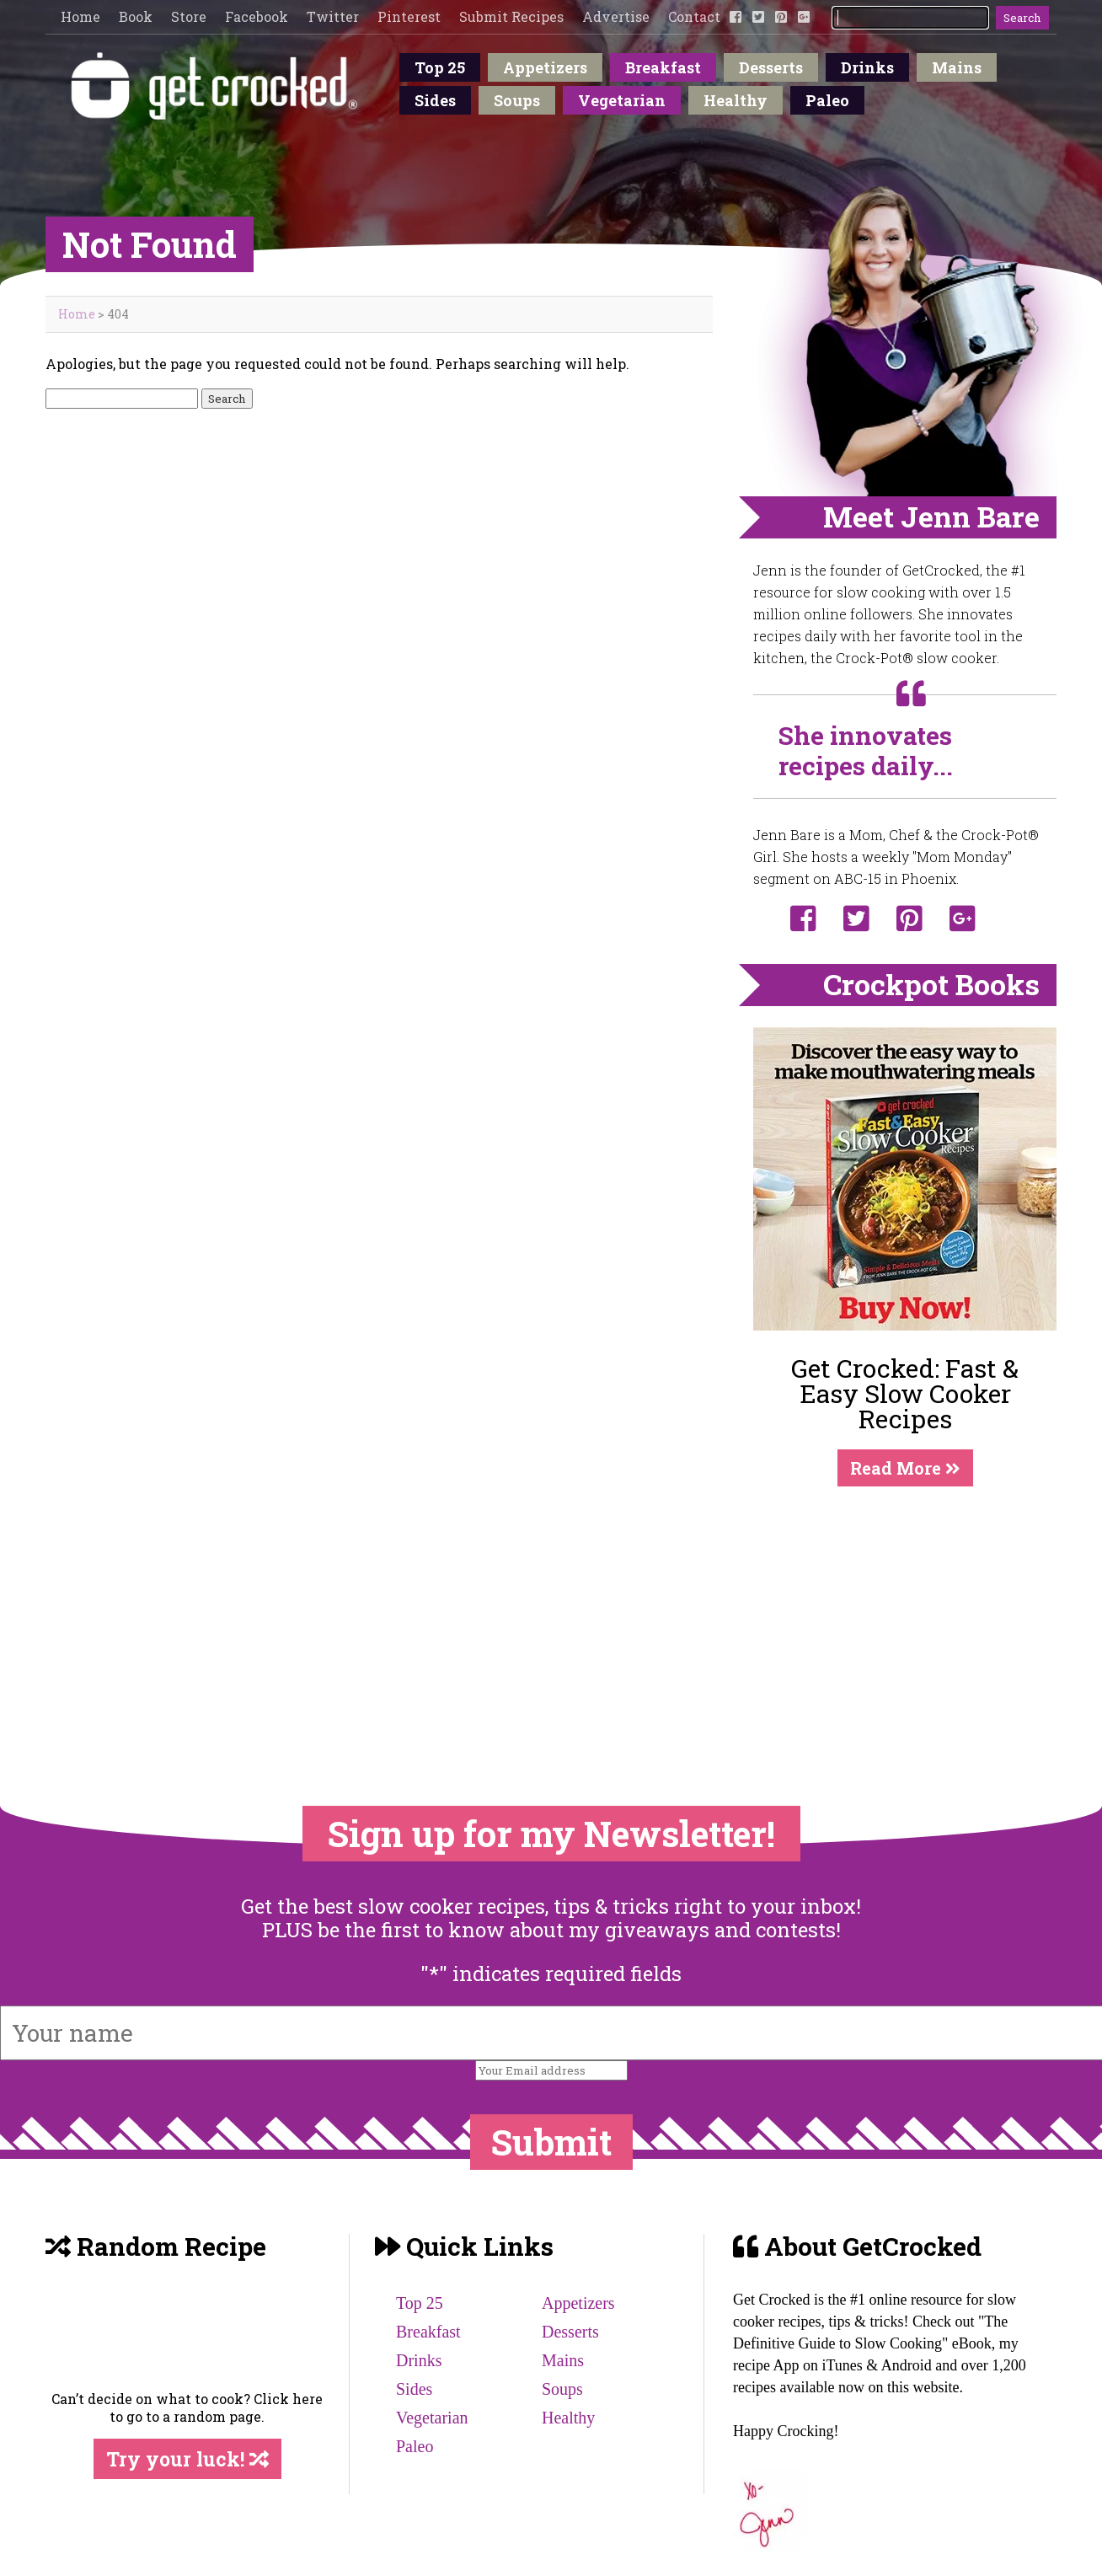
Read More (905, 1468)
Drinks (867, 67)
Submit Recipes (511, 16)
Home (80, 16)
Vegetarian (622, 100)
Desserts (771, 67)
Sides (435, 100)
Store (188, 16)
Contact (694, 16)
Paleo (827, 100)
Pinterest (409, 16)
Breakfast (663, 67)
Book (135, 16)
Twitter (333, 16)
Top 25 (440, 67)
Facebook (256, 16)
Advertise (616, 16)
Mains (957, 67)
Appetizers (545, 67)
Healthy (735, 100)
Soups (517, 100)
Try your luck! (187, 2459)
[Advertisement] (905, 1612)
